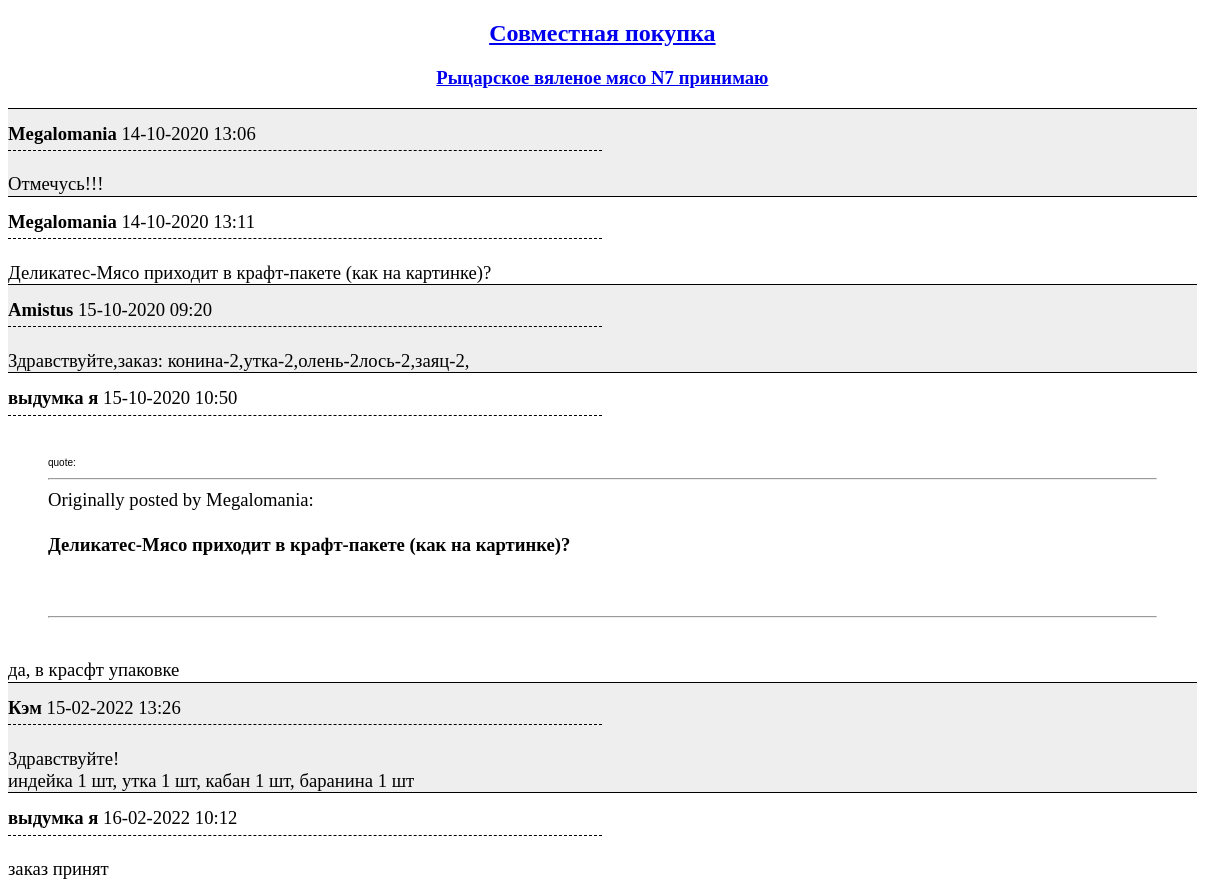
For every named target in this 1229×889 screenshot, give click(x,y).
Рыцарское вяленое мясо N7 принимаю (602, 77)
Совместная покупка (602, 33)
